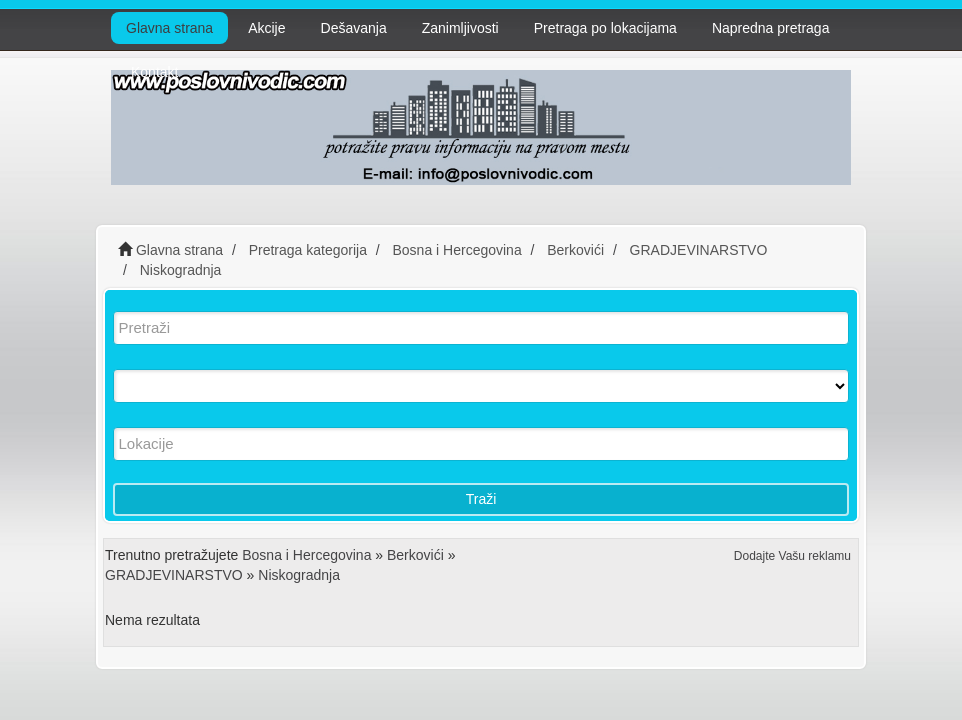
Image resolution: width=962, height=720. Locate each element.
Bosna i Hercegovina (306, 555)
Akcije (266, 28)
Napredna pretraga (771, 28)
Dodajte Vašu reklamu (792, 556)
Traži (481, 499)
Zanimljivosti (460, 28)
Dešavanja (354, 28)
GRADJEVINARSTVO (174, 575)
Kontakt (154, 72)
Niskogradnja (299, 575)
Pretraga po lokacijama (605, 28)
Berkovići (415, 555)
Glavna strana (169, 28)
